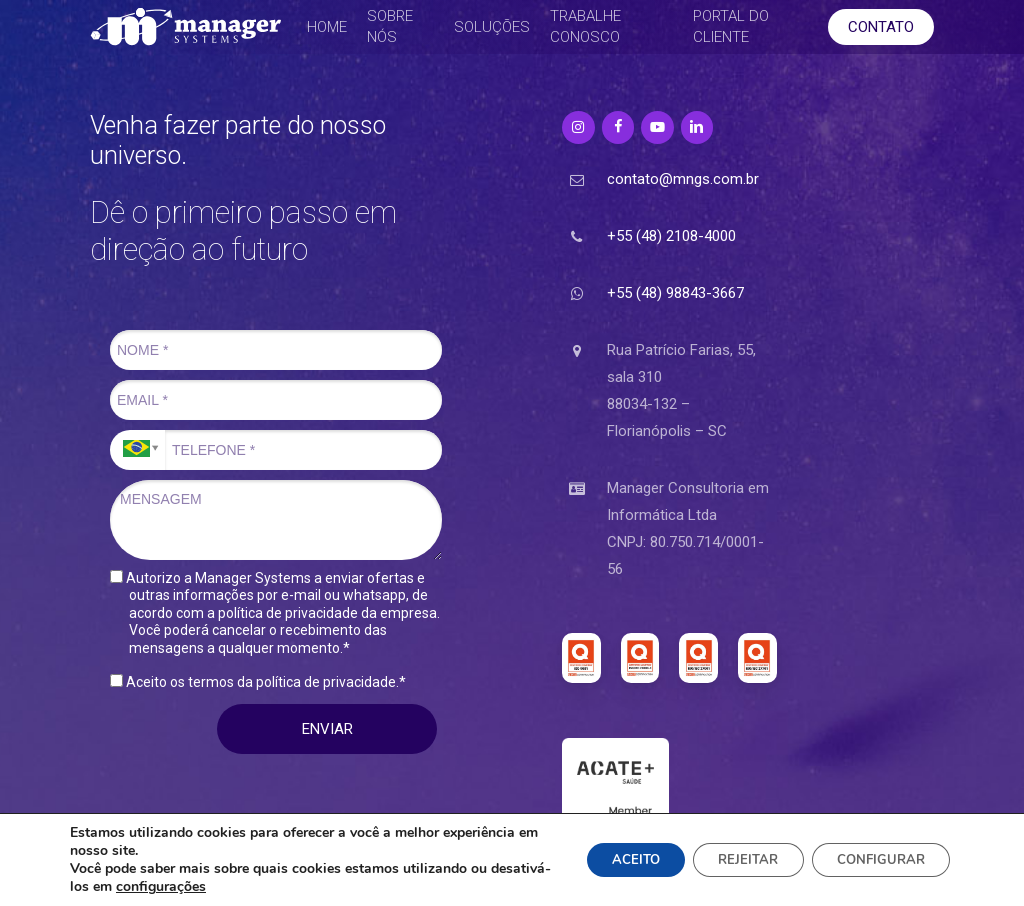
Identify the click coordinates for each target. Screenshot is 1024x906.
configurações (221, 887)
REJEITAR (728, 859)
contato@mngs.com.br (683, 179)
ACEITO (604, 859)
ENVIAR (327, 729)
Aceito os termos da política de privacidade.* (258, 682)
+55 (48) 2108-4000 (671, 236)
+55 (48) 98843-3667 (675, 293)
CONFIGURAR (874, 859)
